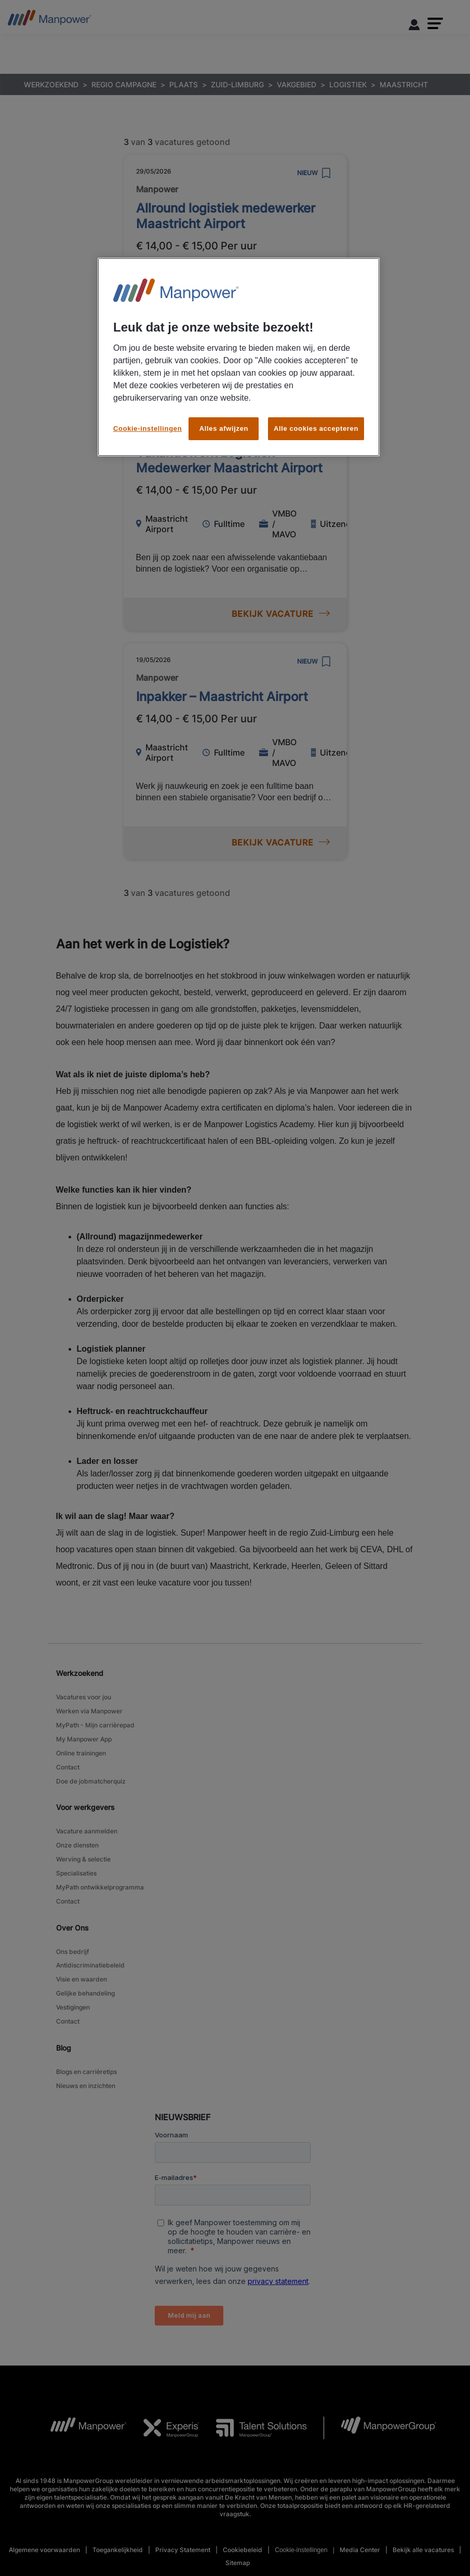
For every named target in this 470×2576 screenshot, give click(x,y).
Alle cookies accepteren (316, 428)
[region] (239, 357)
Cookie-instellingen (147, 428)
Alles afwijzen (223, 428)
